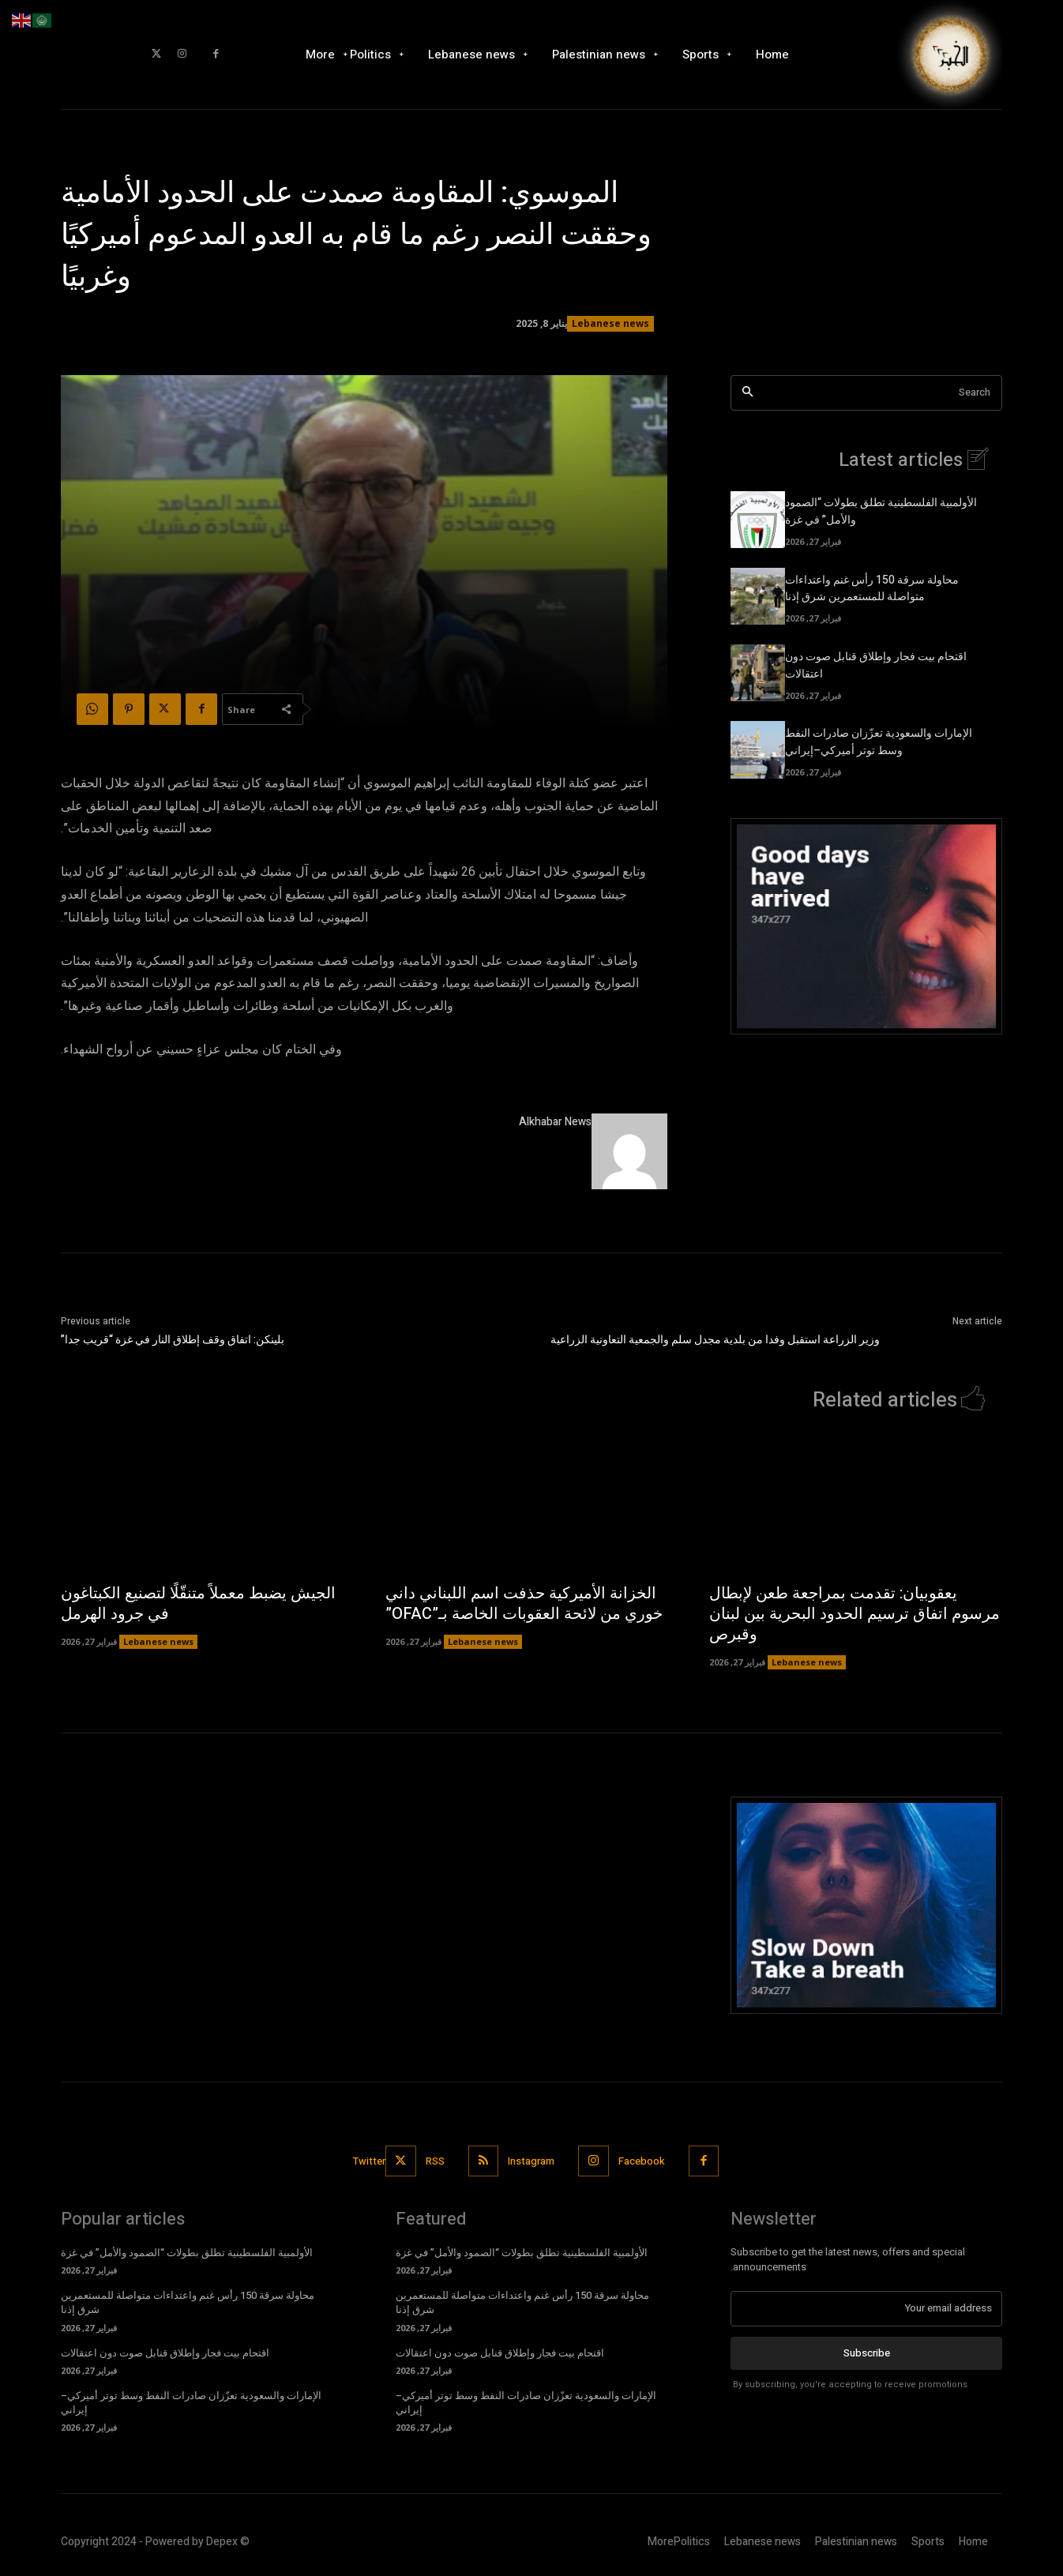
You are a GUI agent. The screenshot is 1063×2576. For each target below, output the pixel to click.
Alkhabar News (555, 1121)
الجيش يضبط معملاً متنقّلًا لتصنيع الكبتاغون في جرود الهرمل (198, 1604)
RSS (435, 2161)
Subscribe (866, 2352)
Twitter (369, 2161)
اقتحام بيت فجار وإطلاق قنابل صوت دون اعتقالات (165, 2353)
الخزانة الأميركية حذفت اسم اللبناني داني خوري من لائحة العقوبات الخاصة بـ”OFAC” (524, 1604)
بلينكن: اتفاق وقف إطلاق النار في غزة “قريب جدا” (172, 1339)
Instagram (532, 2161)
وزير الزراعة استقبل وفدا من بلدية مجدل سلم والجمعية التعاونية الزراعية (715, 1339)
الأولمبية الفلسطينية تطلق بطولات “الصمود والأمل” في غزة (187, 2253)
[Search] (747, 393)
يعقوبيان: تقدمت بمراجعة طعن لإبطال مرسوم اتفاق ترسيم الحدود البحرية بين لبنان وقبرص (854, 1615)
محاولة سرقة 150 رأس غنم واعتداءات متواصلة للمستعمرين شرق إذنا (872, 589)
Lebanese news (610, 324)
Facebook (642, 2161)
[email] (866, 2309)
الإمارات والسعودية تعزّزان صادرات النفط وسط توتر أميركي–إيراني (878, 743)
